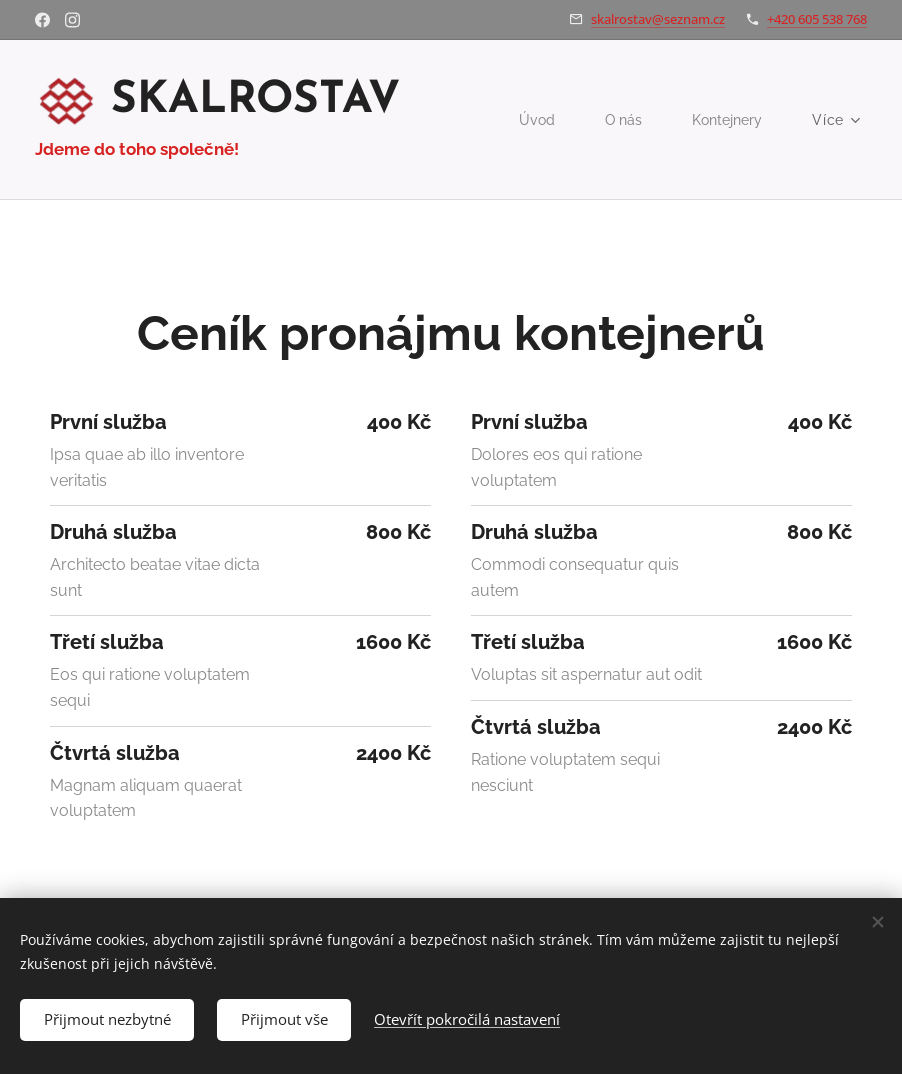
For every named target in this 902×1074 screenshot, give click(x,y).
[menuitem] (535, 120)
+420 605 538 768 (817, 19)
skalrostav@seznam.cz (658, 19)
